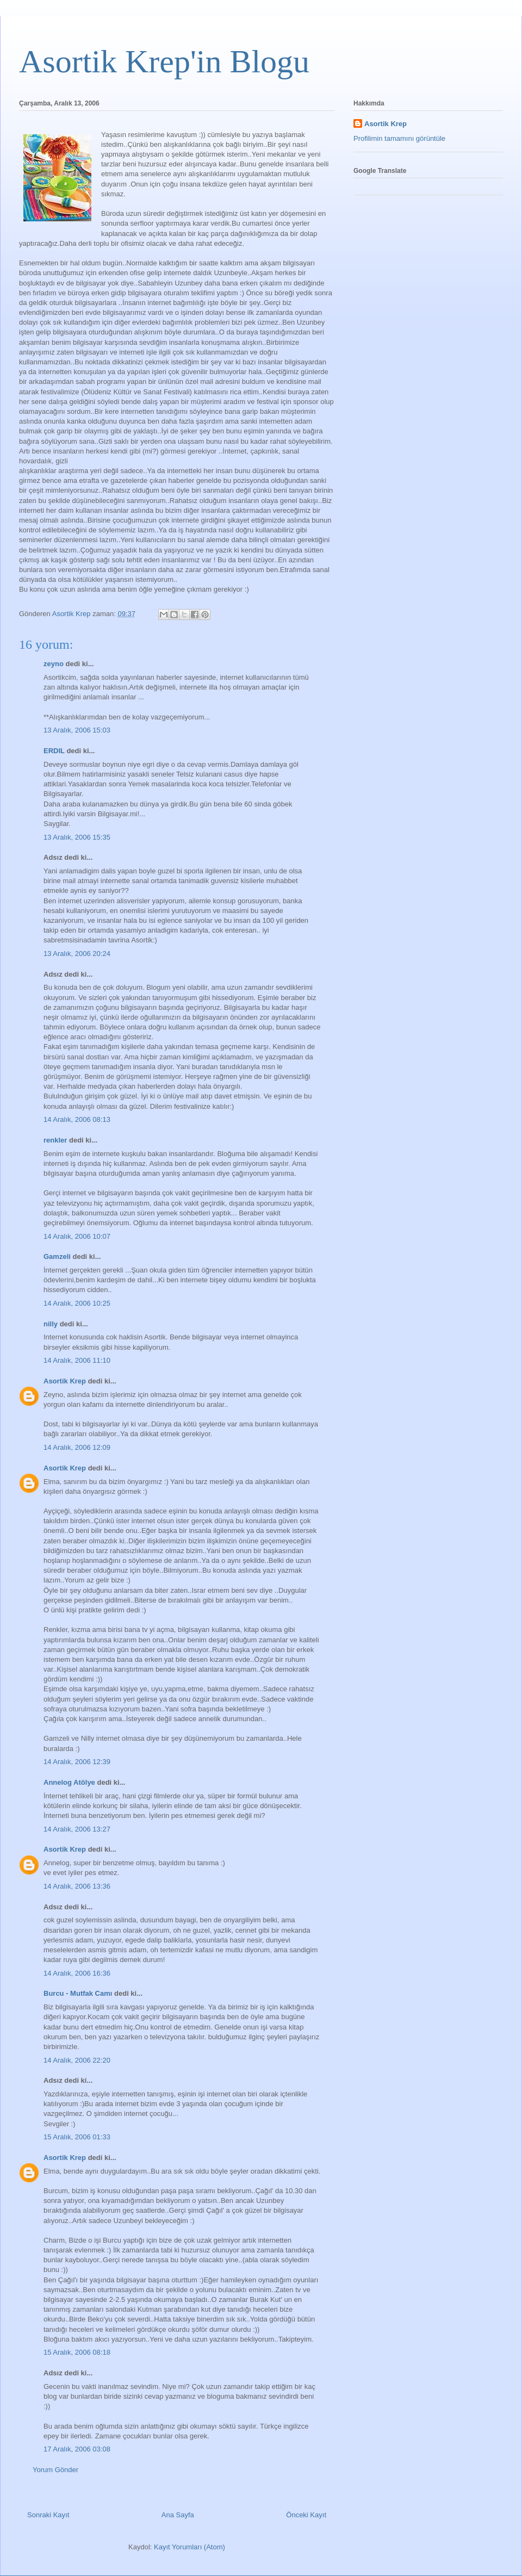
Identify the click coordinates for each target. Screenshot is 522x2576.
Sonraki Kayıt (48, 2515)
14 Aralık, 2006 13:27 (77, 1829)
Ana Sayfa (177, 2515)
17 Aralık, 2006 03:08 (77, 2449)
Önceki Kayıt (306, 2515)
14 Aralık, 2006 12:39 (77, 1762)
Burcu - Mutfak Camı (78, 1993)
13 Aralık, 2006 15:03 (77, 730)
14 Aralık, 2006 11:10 (77, 1360)
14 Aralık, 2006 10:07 (77, 1236)
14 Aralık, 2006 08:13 (77, 1119)
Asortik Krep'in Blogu (164, 61)
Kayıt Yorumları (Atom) (189, 2547)
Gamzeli (57, 1256)
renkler (55, 1140)
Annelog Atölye (69, 1782)
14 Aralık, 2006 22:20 (77, 2060)
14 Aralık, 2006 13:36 (77, 1886)
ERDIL (54, 751)
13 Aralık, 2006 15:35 (77, 837)
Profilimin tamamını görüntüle (399, 138)
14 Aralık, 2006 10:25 (77, 1303)
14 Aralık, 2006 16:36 (77, 1973)
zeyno (54, 664)
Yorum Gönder (55, 2470)
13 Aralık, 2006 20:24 (77, 953)
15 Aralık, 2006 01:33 (77, 2137)
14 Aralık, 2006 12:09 (77, 1447)
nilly (51, 1324)
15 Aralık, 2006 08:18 (77, 2352)
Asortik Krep (65, 1381)
